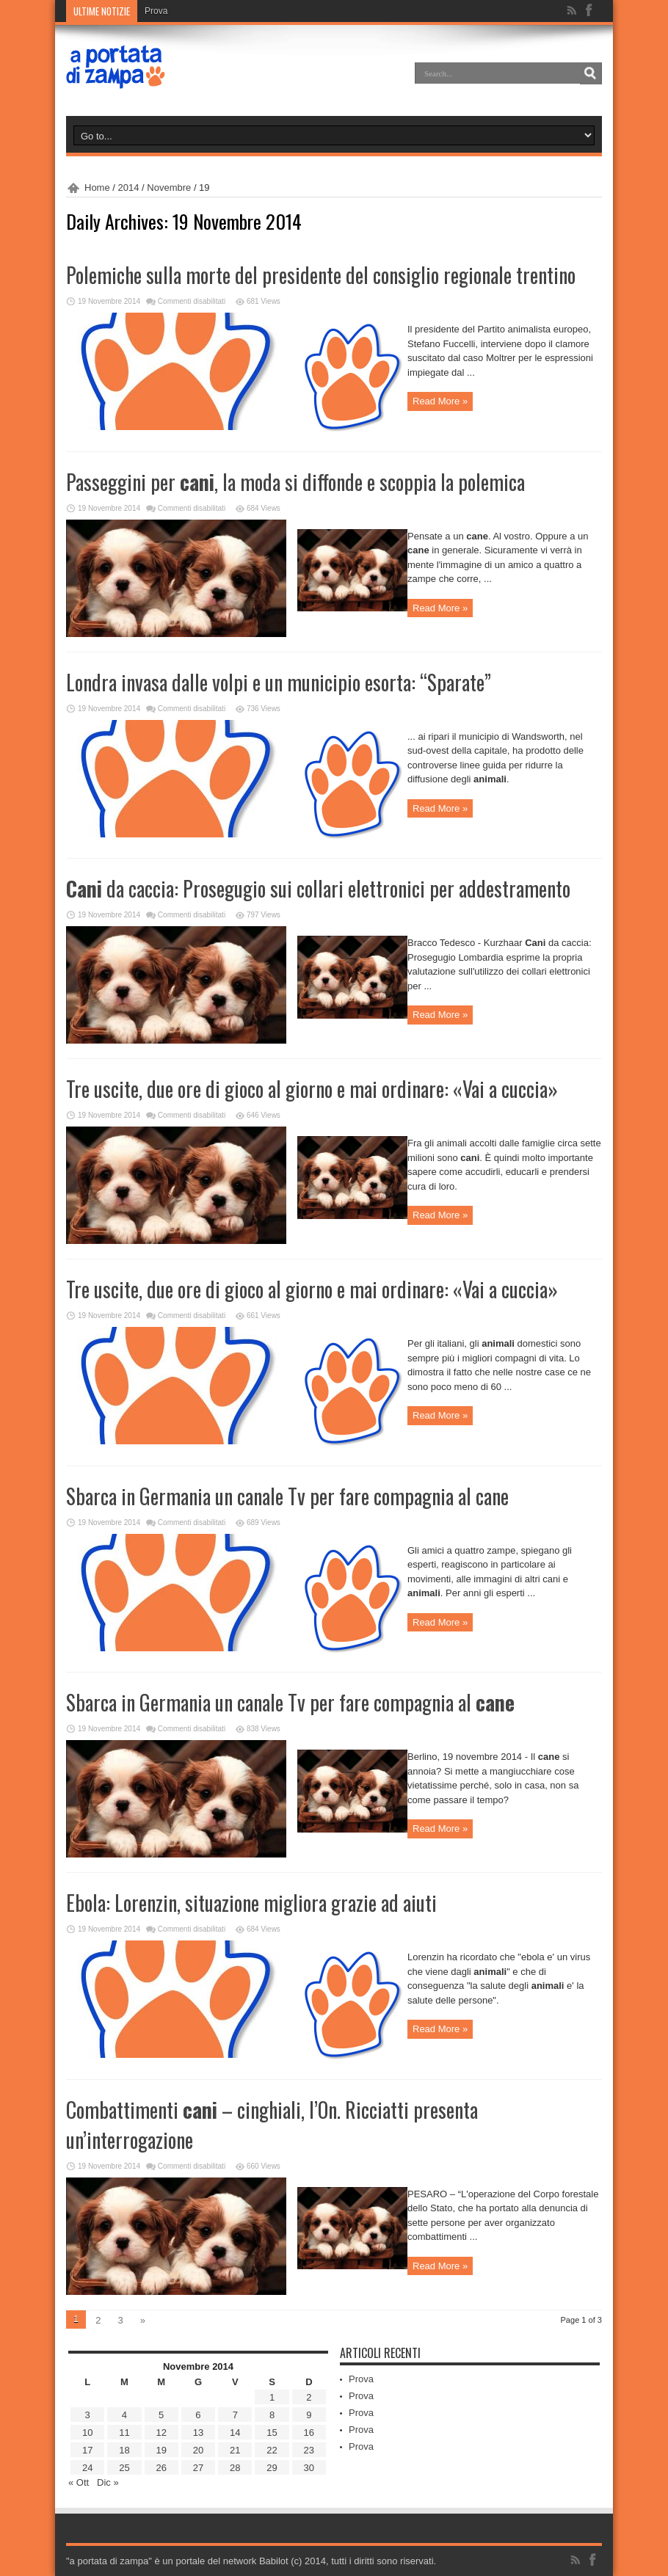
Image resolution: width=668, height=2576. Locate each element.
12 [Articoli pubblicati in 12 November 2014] (161, 2432)
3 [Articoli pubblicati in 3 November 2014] (87, 2414)
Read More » (440, 401)
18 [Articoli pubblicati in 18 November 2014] (124, 2450)
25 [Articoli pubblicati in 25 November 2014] (124, 2467)
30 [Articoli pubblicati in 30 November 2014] (309, 2467)
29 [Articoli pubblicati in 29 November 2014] (271, 2467)
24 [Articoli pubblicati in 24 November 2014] (87, 2467)
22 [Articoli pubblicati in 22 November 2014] (271, 2450)
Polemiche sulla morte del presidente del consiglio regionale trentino (321, 275)
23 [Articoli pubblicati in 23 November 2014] (309, 2450)
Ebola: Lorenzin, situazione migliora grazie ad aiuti (251, 1903)
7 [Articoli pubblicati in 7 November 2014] (235, 2414)
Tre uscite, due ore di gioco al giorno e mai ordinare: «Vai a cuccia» (312, 1089)
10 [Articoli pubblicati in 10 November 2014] (87, 2432)
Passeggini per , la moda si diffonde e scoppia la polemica (295, 482)
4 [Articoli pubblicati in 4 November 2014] (124, 2414)
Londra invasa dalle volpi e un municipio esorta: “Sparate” (278, 682)
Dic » (108, 2482)
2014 (128, 187)
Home (97, 187)
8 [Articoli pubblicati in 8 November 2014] (272, 2414)
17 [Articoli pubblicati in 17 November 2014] (87, 2450)
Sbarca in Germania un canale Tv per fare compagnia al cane (287, 1496)
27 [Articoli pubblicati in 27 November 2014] (198, 2467)
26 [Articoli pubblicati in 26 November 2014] (161, 2467)
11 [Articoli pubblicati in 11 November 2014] (124, 2432)
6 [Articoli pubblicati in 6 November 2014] (197, 2414)
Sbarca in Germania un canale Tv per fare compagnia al (290, 1702)
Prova (156, 11)
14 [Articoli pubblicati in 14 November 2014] (235, 2432)
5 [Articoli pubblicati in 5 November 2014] (161, 2414)
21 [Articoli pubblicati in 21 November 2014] (235, 2450)
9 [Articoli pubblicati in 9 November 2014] (308, 2414)
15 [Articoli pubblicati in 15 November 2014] (271, 2432)
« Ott (78, 2482)
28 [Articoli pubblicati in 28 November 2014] (235, 2467)
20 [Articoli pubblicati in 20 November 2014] (198, 2450)
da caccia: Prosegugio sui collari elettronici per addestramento (318, 888)
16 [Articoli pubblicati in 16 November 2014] (309, 2432)
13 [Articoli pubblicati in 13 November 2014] (198, 2432)
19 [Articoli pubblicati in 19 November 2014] (161, 2450)
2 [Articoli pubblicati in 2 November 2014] (308, 2397)
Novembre (169, 187)
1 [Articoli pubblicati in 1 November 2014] (272, 2397)
